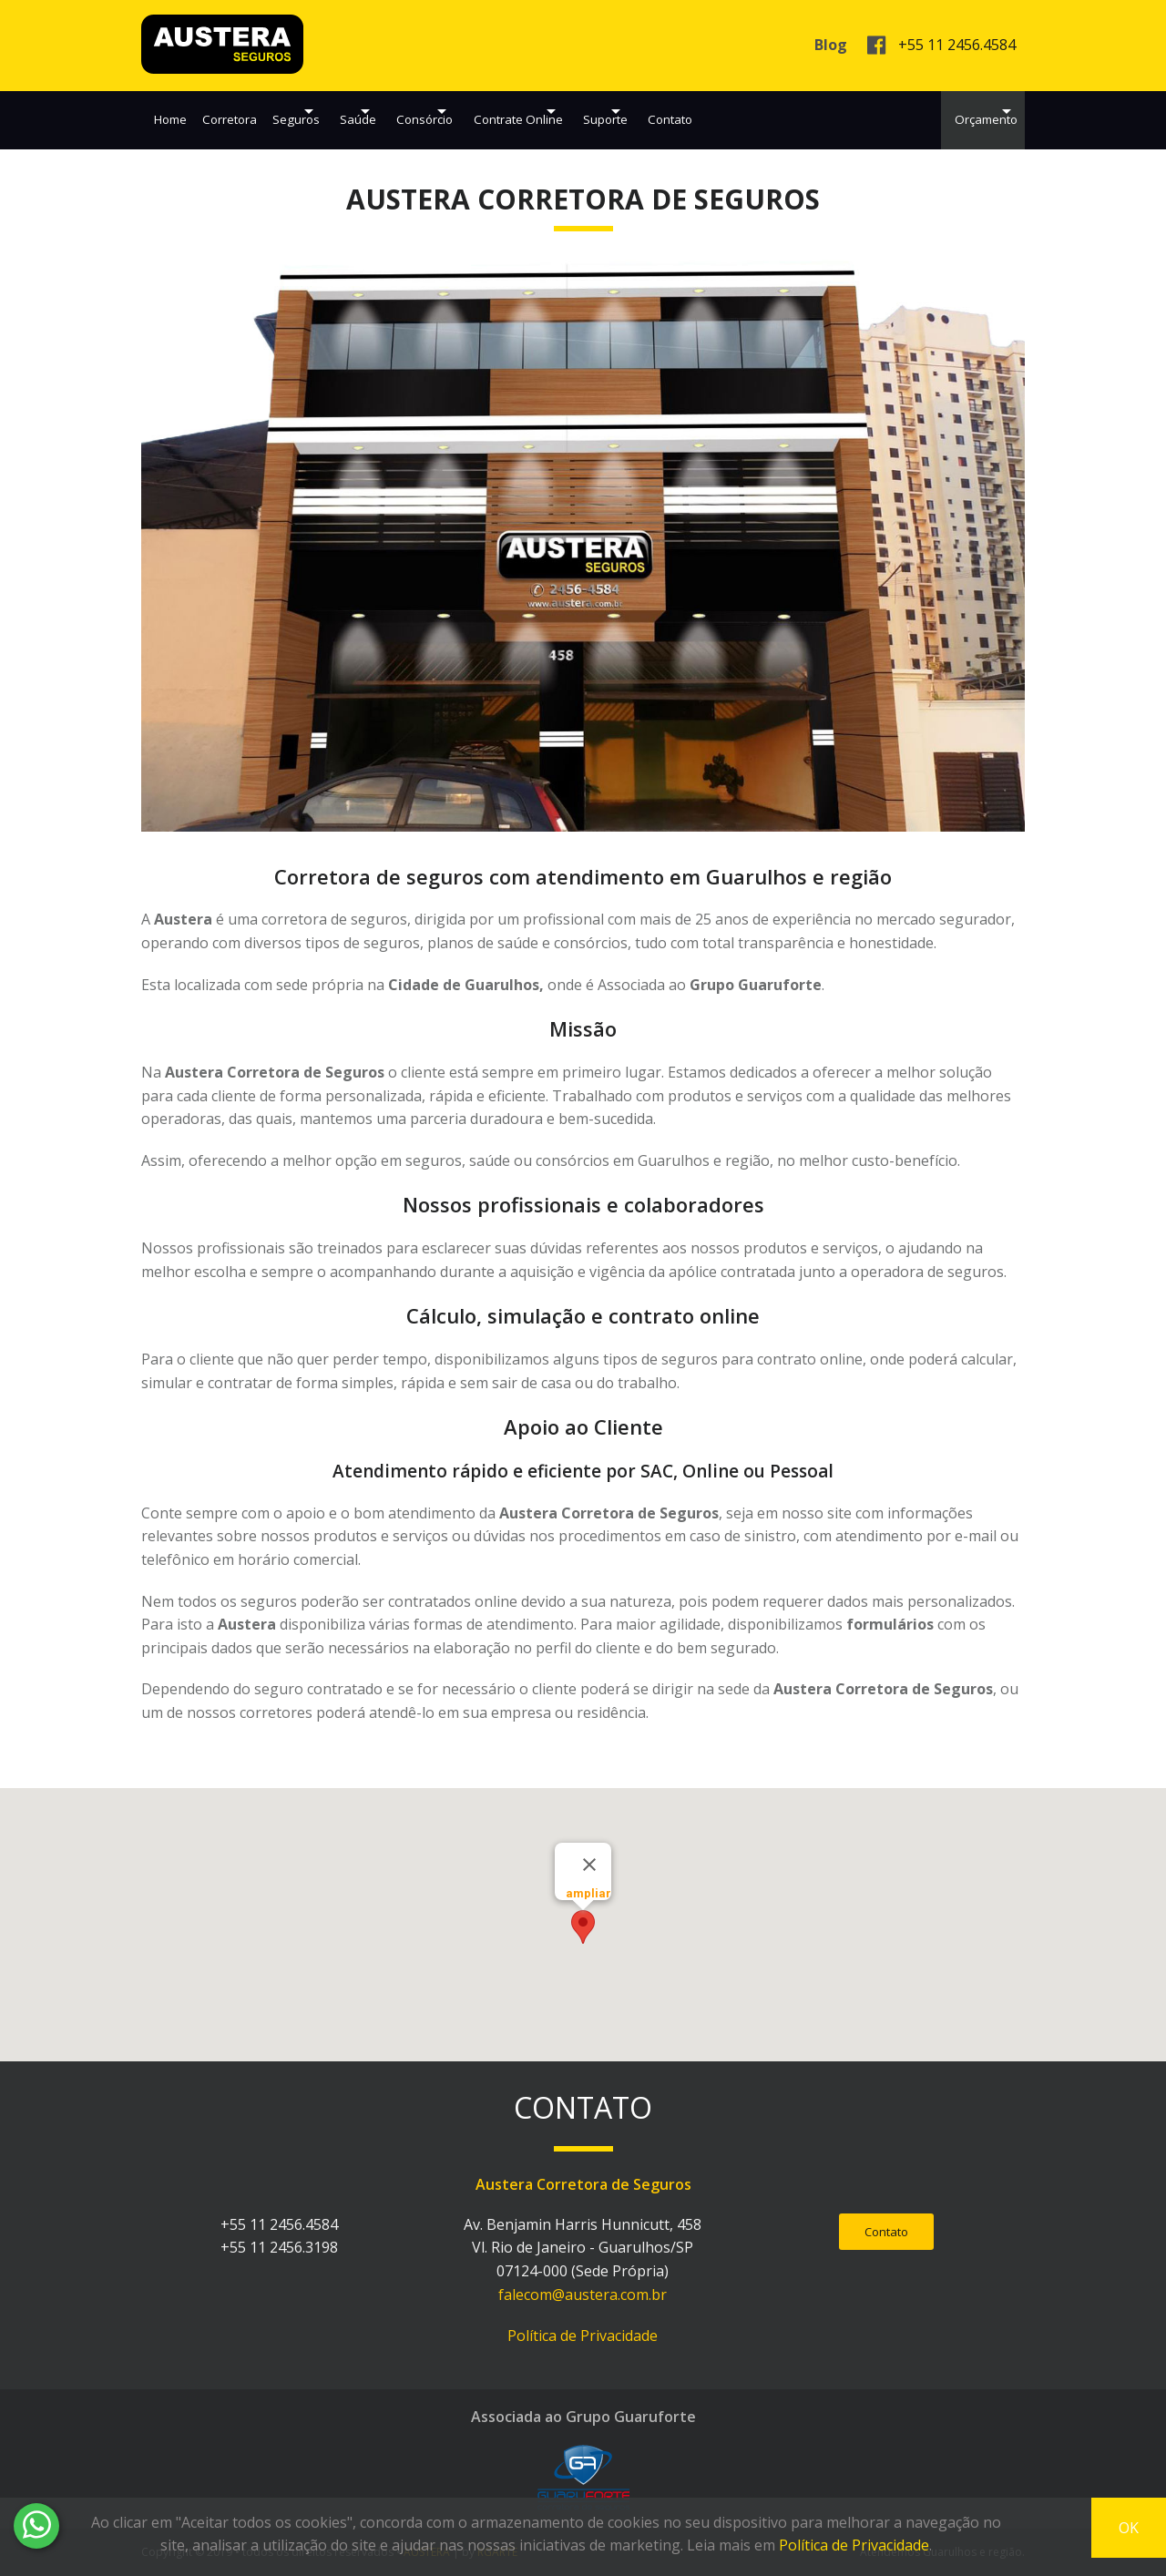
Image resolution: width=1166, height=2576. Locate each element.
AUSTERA (222, 44)
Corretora (239, 111)
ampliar (588, 1893)
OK (1129, 2528)
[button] (583, 1927)
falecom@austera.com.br (582, 2295)
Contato (812, 111)
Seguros (314, 111)
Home (170, 111)
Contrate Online (609, 111)
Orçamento (959, 111)
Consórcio (490, 111)
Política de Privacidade (582, 2336)
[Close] (589, 1864)
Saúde (399, 111)
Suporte (722, 111)
